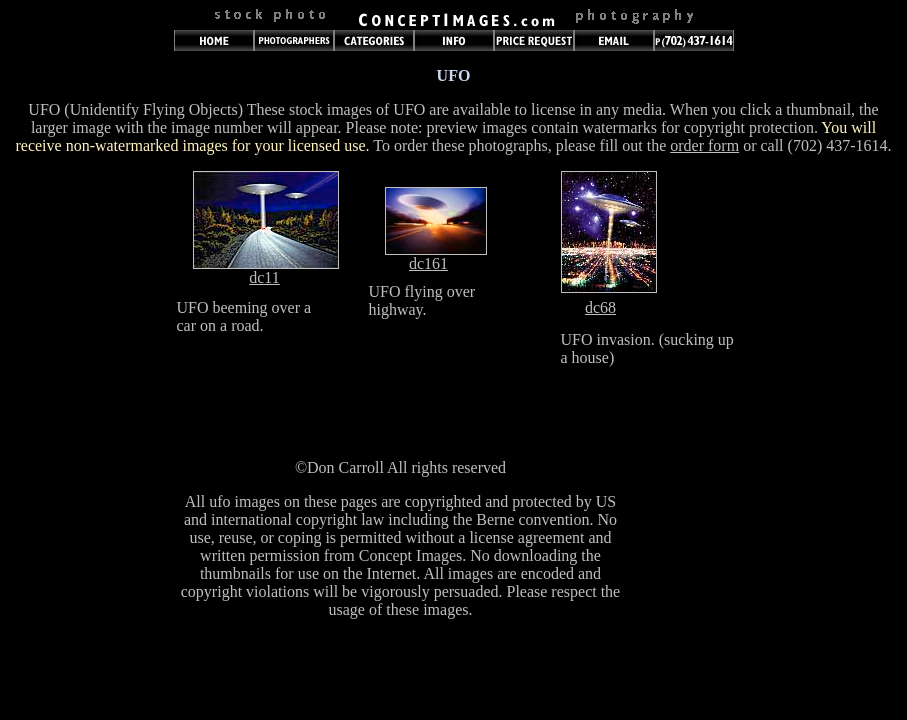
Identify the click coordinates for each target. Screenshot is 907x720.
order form (704, 145)
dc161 (428, 263)
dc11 (264, 277)
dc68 (600, 307)
